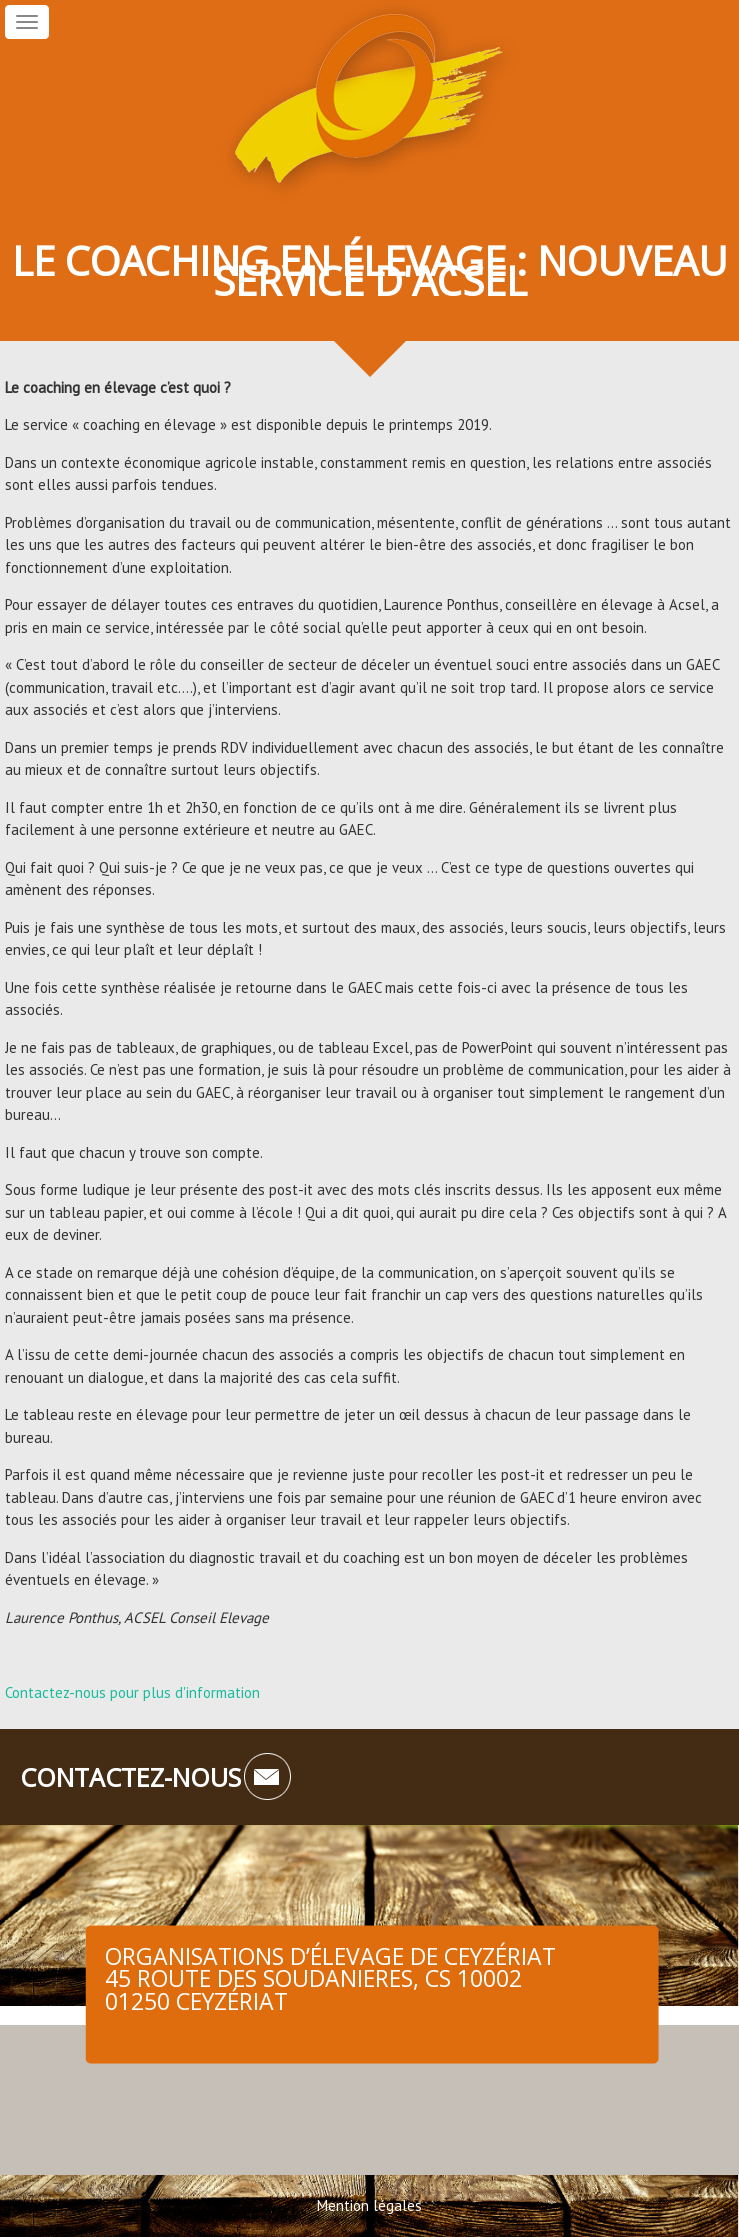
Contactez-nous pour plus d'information (132, 1692)
